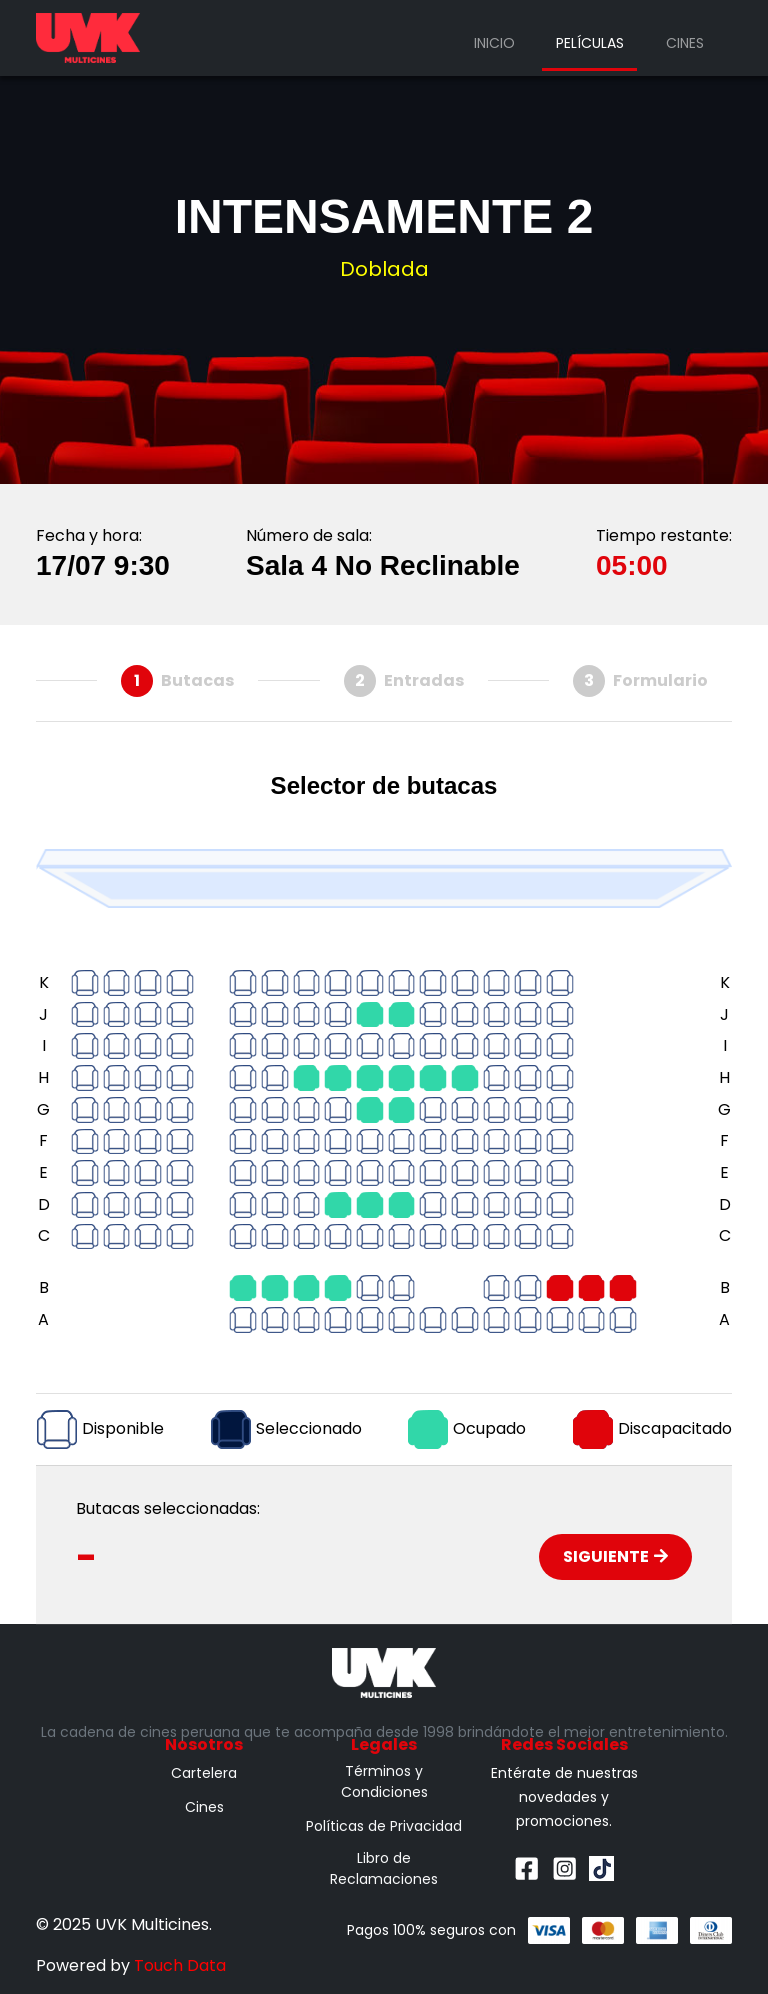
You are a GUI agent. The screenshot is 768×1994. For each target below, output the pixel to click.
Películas (590, 43)
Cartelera (204, 1773)
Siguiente (615, 1556)
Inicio (494, 43)
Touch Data (180, 1965)
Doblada (384, 269)
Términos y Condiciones (384, 1781)
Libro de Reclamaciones (384, 1868)
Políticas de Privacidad (384, 1826)
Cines (685, 43)
